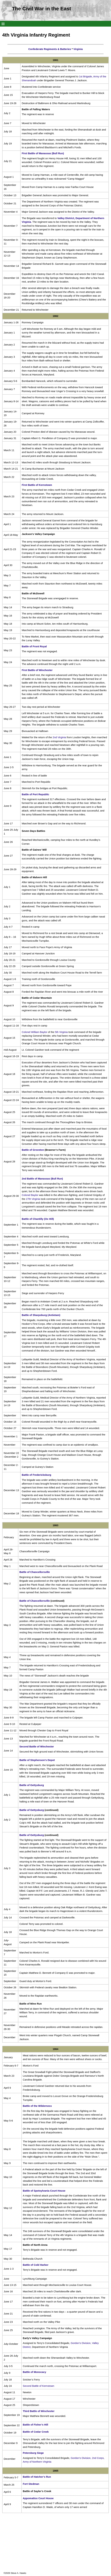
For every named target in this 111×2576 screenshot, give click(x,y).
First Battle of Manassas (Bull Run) (43, 153)
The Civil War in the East (41, 8)
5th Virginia (61, 1032)
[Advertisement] (55, 2547)
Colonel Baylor (30, 1195)
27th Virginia (33, 1198)
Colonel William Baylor (34, 1032)
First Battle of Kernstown (37, 484)
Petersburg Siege (33, 2452)
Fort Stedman (31, 2483)
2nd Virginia (59, 737)
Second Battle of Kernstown (39, 2385)
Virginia (78, 49)
